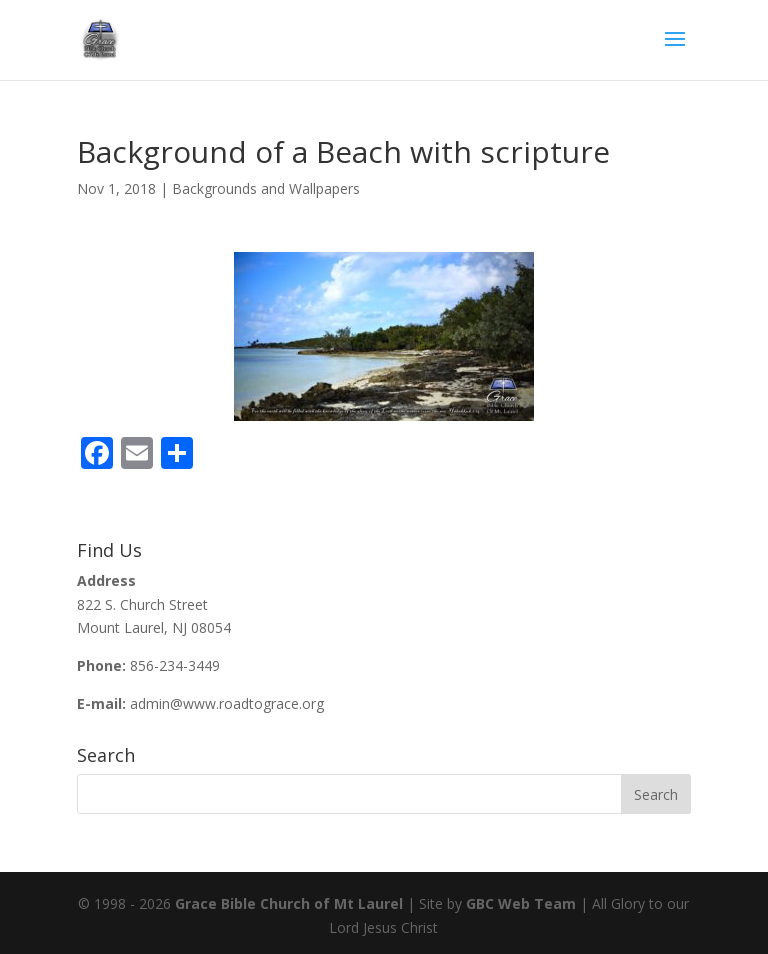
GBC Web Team (521, 903)
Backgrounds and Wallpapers (266, 188)
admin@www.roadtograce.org (227, 703)
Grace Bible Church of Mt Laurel (289, 903)
